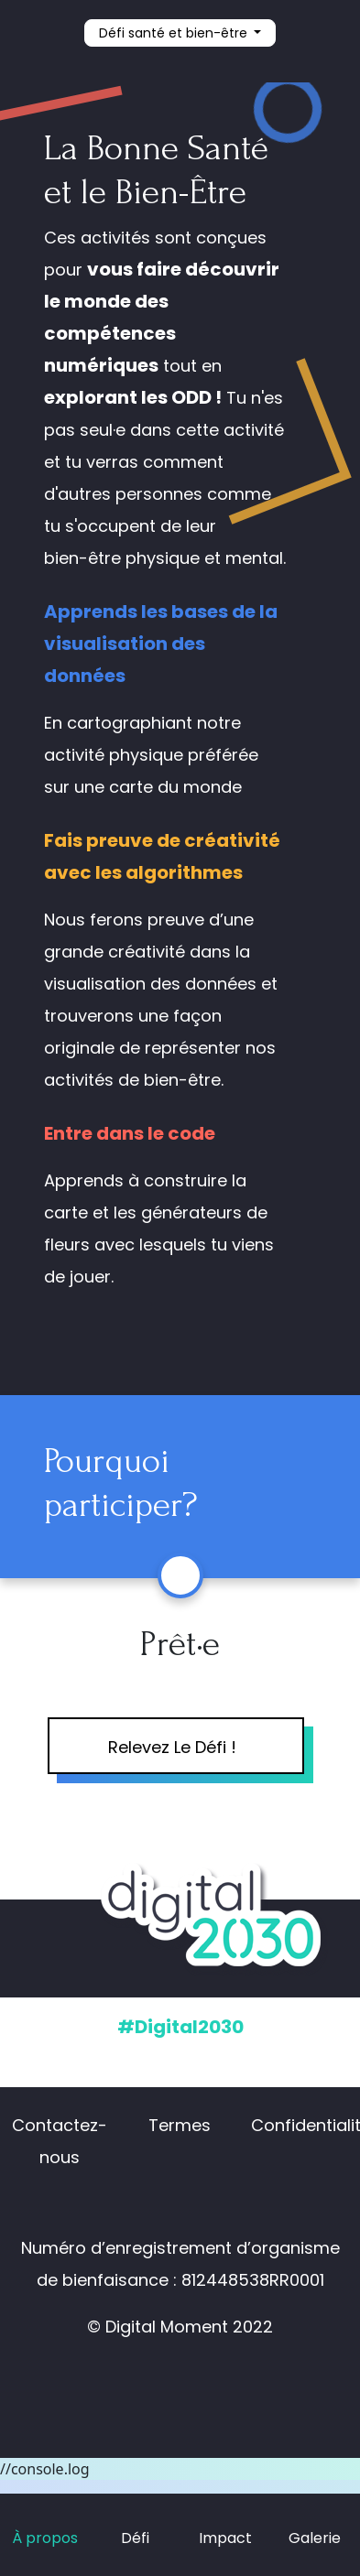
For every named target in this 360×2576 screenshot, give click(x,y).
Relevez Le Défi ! (172, 1747)
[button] (315, 33)
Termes (179, 2125)
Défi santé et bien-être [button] (175, 33)
